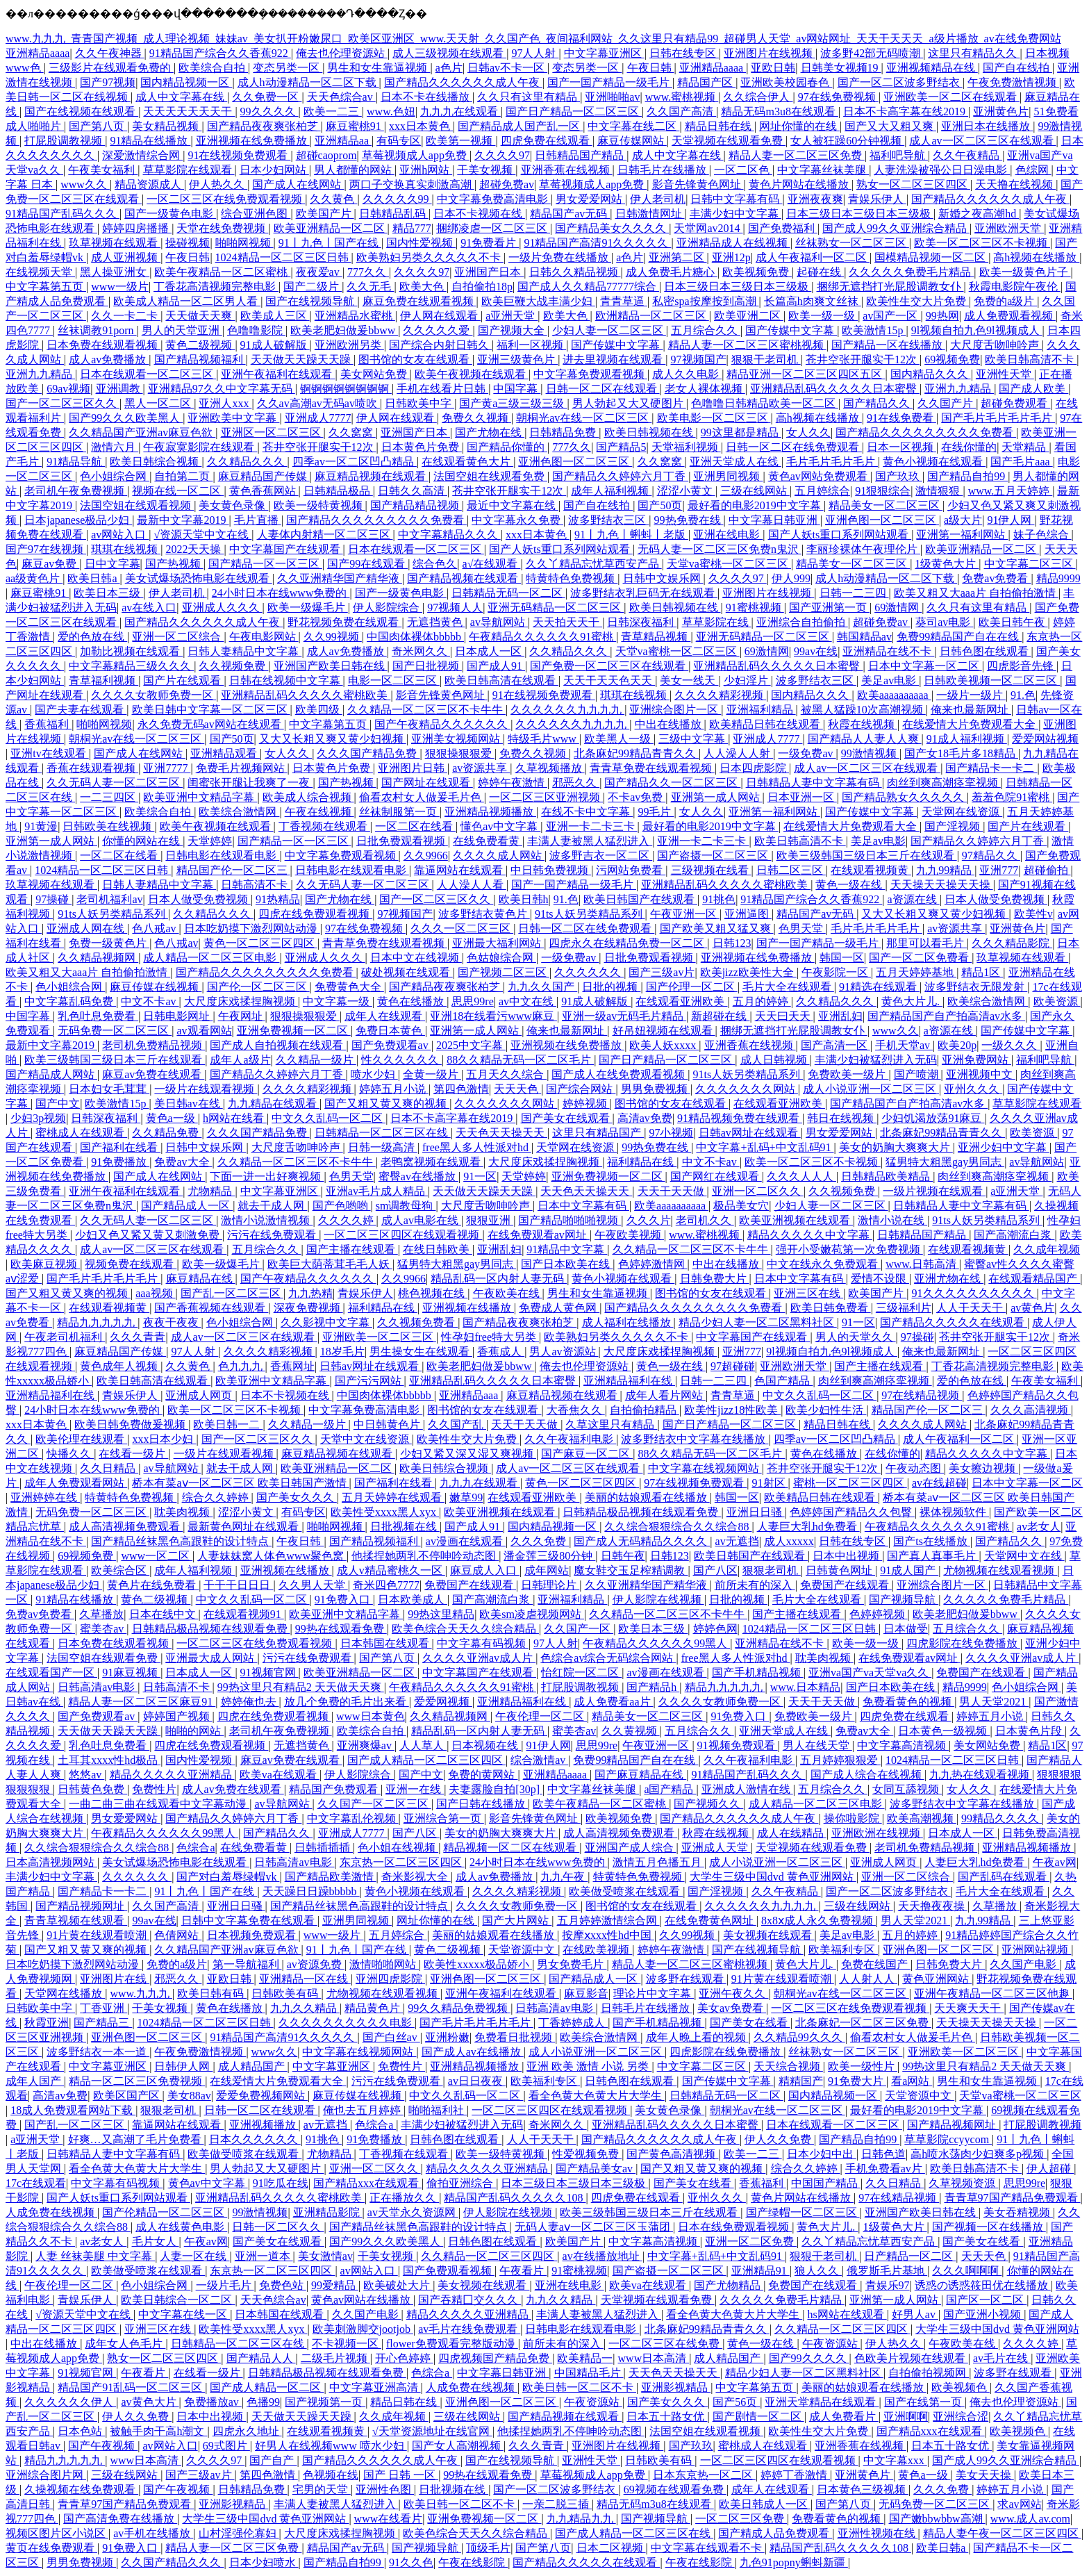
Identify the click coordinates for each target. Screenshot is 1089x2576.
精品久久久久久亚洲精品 (172, 1775)
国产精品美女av (595, 2168)
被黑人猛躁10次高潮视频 (863, 710)
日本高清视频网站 (51, 1862)
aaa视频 (155, 1293)
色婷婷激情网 (653, 1264)
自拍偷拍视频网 (928, 2373)
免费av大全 (183, 1162)
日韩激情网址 (650, 214)
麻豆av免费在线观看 (153, 1074)
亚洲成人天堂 (716, 1847)
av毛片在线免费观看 (469, 2329)
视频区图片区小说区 (57, 2533)
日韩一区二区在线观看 (603, 389)
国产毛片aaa (1021, 462)
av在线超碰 (939, 1483)
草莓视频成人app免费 (415, 155)
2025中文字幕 (471, 1045)
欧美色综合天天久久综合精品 (465, 1629)
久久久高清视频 (1030, 1410)
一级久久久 (1010, 1045)
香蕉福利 (48, 724)
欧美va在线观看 (279, 1775)
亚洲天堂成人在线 (735, 462)
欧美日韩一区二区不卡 (579, 2387)
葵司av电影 (944, 622)
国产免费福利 (782, 228)
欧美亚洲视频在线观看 (796, 1220)
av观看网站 (203, 1031)
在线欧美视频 (597, 1950)
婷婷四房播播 (137, 228)
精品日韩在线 (719, 126)
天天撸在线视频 (1015, 184)
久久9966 (426, 855)
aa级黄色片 (34, 578)
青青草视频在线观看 (75, 1920)
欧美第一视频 (460, 141)
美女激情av (325, 2256)
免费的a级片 (1005, 301)
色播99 (263, 2402)
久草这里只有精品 (611, 1424)
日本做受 (905, 1629)
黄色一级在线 (850, 885)
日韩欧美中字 (419, 403)
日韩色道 (883, 2154)
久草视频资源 (963, 2183)
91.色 (1023, 695)
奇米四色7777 (386, 1585)
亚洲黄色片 (1001, 111)
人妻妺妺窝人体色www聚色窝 (272, 1556)
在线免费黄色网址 (710, 1920)
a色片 (449, 68)
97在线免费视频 (838, 97)
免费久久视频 (476, 418)
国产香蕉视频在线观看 (211, 1308)
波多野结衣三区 (608, 520)
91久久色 (411, 2562)
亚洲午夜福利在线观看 (278, 374)
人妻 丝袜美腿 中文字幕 (95, 2256)
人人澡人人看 (471, 885)
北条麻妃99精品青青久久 (636, 753)
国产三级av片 (662, 972)
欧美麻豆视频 (45, 1264)
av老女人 (1039, 1527)
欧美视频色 (960, 2387)
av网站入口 (120, 534)
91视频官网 (269, 1672)
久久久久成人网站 (498, 855)
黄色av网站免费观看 (819, 476)
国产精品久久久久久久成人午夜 (463, 82)
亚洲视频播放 (264, 2125)
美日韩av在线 (188, 1103)
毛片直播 (257, 520)
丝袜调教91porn (97, 330)
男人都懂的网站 (354, 170)
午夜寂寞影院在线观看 (200, 447)
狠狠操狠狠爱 (459, 753)
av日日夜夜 (477, 2081)
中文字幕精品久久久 (449, 534)
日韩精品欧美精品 (887, 1176)
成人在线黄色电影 (181, 2227)
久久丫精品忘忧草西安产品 (594, 564)
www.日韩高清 (922, 1264)
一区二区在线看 (415, 826)
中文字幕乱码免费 (70, 1001)
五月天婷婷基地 (916, 972)
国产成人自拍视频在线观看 (278, 1045)
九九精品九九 (581, 2519)
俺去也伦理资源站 (342, 53)
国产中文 (57, 1103)
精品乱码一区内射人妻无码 (499, 1279)
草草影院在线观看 (189, 170)
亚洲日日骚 (755, 1512)
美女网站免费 (375, 374)
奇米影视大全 (416, 1877)
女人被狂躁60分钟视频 (847, 141)
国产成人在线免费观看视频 (619, 1074)
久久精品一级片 (316, 1060)
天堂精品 (1025, 447)
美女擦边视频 (983, 1468)
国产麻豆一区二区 (587, 1454)
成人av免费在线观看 (233, 1789)
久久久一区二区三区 (461, 928)
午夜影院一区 (836, 972)
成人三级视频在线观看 (449, 53)
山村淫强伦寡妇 (239, 2533)
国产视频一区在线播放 (989, 2227)
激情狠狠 (939, 491)
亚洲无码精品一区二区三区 (556, 607)
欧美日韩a (93, 578)
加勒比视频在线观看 (131, 651)
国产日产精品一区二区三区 (574, 111)
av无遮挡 (737, 1541)
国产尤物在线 (489, 432)
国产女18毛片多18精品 (961, 753)
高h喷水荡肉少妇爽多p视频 (979, 2154)
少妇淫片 (747, 680)
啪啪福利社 (437, 2110)
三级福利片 (903, 1308)
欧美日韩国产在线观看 (640, 899)
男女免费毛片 (571, 1964)
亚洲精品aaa (470, 1395)
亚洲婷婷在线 (45, 1497)
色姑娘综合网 (501, 958)
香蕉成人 (500, 1351)
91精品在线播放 (150, 141)
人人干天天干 (971, 1308)
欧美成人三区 (275, 316)
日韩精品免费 (564, 432)
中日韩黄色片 (388, 1424)
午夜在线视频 (319, 812)
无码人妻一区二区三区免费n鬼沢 (719, 549)
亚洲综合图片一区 (675, 710)
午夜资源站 (831, 2344)
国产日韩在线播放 (482, 1804)
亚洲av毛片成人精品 (377, 1191)
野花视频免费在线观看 (344, 622)
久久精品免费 (166, 1133)
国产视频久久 (708, 1804)
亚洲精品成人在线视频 (733, 243)
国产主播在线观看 (352, 1249)
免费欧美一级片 (848, 1074)
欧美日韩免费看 (830, 1308)
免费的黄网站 (482, 1775)
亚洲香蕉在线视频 (567, 170)
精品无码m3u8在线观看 (779, 111)
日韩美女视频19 (841, 68)
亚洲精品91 (760, 2271)
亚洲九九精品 (40, 374)
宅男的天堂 (321, 2489)
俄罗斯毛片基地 (887, 2271)
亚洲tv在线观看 (49, 753)
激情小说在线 (892, 1220)
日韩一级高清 (382, 1147)
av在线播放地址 (602, 2256)
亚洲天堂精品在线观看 (822, 2402)
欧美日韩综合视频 (155, 462)
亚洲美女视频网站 (457, 739)
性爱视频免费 (587, 2154)
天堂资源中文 (523, 1950)
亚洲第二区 (678, 257)
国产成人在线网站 (298, 184)
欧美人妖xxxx (664, 1045)
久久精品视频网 (98, 958)
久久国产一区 (578, 1629)
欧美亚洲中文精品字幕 (200, 797)
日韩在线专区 (684, 53)
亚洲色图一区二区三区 (575, 462)
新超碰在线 (720, 1016)
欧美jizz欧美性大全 (748, 972)
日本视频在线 (486, 1745)
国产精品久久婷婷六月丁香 (620, 476)
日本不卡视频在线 (479, 214)
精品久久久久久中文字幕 (809, 1235)
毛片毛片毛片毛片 (832, 462)
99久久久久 (269, 111)
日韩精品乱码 (394, 214)
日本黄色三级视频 (862, 2489)
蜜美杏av (103, 1629)
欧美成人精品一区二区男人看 (186, 301)
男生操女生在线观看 (420, 1351)
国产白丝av (391, 2037)
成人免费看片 (844, 2416)
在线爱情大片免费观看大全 (970, 724)
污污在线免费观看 (273, 1235)
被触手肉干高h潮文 (158, 2431)
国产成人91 (496, 666)
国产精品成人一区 (187, 1206)
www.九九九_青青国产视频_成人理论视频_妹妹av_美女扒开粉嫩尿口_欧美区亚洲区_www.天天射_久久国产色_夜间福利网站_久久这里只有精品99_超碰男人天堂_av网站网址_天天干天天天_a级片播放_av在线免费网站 (533, 38)
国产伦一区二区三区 (258, 987)
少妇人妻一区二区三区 (609, 330)
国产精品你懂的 (507, 447)
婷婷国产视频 (178, 1716)
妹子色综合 (1042, 534)
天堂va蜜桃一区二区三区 (729, 564)
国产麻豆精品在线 (640, 1775)
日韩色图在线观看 (985, 651)
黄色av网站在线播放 (362, 2300)
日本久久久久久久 (255, 2139)
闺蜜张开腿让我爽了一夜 (250, 783)
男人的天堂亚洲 (182, 330)
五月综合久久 (705, 330)
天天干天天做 (672, 1191)
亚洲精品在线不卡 (888, 651)
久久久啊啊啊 (966, 2271)
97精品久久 (991, 855)
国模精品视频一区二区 (931, 257)
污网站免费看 (630, 870)
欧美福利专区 (843, 1950)
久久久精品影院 (1012, 943)
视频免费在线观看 (130, 1264)
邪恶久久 (575, 783)
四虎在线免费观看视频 (315, 914)
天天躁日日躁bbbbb (311, 1891)
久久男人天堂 (313, 1585)
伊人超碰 (1050, 2168)
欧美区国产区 (128, 2096)
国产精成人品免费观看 (775, 2533)
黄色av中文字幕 (208, 2183)
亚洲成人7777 (318, 418)
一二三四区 (109, 797)
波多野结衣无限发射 (975, 987)
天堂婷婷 (210, 841)
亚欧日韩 (773, 68)
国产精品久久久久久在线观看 (953, 1322)
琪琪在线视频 (125, 549)
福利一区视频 (531, 345)
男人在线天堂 (817, 1745)
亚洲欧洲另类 (349, 345)
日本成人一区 (489, 651)
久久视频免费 (233, 666)
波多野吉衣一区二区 (600, 855)
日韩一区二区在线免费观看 (794, 447)
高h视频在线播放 (1036, 257)
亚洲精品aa (343, 141)
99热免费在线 (689, 520)
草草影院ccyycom (948, 2139)
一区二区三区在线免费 (665, 2344)
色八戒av (155, 928)
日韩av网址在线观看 (750, 1133)
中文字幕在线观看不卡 (708, 2548)
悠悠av (86, 1775)
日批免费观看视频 (402, 841)
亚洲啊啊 (905, 2416)
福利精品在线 (641, 1162)
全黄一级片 (432, 1074)
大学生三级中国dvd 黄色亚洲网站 (773, 1877)
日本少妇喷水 (264, 2562)
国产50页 (660, 505)
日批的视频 (611, 987)
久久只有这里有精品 (528, 97)
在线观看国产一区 (51, 1672)
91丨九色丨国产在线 (330, 243)
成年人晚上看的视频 (697, 2037)
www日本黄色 (370, 1716)
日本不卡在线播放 (426, 97)
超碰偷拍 (1047, 870)
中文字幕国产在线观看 (286, 549)
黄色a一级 (172, 1118)
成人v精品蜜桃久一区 (391, 1570)
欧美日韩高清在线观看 (501, 680)
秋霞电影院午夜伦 (1015, 286)
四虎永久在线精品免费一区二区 (628, 943)
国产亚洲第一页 (829, 607)
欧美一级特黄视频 (319, 505)
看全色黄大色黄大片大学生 (597, 2096)
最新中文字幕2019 (182, 520)
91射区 (770, 1483)
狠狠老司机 (771, 1570)
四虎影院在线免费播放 (963, 1643)
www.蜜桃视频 (682, 97)
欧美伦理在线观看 (81, 1439)
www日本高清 (654, 2358)
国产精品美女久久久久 (612, 228)
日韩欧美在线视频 (108, 826)
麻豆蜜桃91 (355, 126)
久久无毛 (370, 286)
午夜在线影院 (473, 2562)
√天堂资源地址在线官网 (432, 2431)
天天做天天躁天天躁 (302, 359)
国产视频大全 (512, 330)
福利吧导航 (899, 155)
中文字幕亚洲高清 (375, 2387)
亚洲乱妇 (840, 1016)
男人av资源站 (563, 1351)
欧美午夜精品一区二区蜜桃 (222, 272)
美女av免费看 (731, 2008)
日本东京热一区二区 (704, 2475)
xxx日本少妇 (164, 1439)
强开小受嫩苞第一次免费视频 (849, 1249)
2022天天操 (194, 549)
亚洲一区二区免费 (751, 2241)
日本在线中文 (164, 1614)
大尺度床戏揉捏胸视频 (241, 1001)
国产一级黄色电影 (170, 214)
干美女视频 (486, 170)
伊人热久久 (218, 184)
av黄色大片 (149, 2402)
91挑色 (718, 899)
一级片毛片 (225, 2285)
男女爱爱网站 (590, 199)
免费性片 (154, 1789)
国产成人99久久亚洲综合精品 (896, 228)
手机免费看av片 (885, 2168)
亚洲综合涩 (960, 2416)
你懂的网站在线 (142, 841)
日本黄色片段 (1030, 1731)
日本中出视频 (847, 1556)
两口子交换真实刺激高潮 (411, 184)
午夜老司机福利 (64, 1337)
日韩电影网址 (178, 1016)
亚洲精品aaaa (37, 53)
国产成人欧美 (1033, 389)
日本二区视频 (611, 2548)
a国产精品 (670, 1789)
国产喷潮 (917, 1074)
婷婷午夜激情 (512, 783)
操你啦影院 (853, 1818)
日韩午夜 (623, 1556)
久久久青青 (137, 1337)
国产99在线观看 (367, 564)
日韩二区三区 (791, 870)
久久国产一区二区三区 (374, 1804)
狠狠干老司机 (766, 359)
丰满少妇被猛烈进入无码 (876, 1060)
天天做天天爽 (200, 316)
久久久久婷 (347, 1220)
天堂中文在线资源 (366, 1439)
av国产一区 (891, 316)
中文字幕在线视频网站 (705, 1468)
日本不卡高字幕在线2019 (905, 111)
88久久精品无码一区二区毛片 (520, 1060)
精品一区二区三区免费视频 (137, 2081)
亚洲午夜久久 (733, 1993)
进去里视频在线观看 (614, 359)
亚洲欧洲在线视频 (877, 1833)
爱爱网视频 (443, 1702)
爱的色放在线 (92, 637)
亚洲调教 (119, 389)
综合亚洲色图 (255, 214)
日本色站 (81, 2431)
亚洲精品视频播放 (490, 812)
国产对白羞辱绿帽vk (227, 1877)
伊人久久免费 (779, 2139)
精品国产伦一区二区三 (233, 870)
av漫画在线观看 (466, 1541)
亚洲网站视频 (1036, 1950)
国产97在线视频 (46, 549)
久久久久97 (502, 155)
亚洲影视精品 (675, 2387)
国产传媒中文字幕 (791, 330)
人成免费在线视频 (51, 2212)
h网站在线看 (235, 1118)
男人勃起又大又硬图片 (629, 403)
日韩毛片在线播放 (663, 170)
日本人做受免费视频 (199, 899)
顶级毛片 (488, 2548)
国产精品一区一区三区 (265, 564)
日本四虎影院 (754, 768)
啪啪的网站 (194, 1731)
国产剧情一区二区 (758, 2416)
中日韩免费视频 (550, 870)
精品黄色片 (373, 2008)
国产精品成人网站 (51, 1074)
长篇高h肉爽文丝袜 (812, 301)
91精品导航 (76, 462)
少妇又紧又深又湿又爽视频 (468, 1454)
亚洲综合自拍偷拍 (802, 622)
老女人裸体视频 (705, 389)
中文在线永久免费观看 (824, 1264)
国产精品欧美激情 (330, 1877)
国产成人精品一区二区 (267, 2387)
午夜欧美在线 (507, 1293)
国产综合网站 (580, 1089)
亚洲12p (731, 257)
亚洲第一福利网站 (962, 534)
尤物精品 (211, 1191)
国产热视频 (174, 564)
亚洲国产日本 (489, 272)
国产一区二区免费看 (920, 958)
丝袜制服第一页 (399, 812)
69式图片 (226, 2446)
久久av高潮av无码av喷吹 (318, 403)
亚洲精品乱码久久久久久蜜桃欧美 (305, 695)
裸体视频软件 (954, 1512)
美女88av (189, 2096)
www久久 (85, 184)
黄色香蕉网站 (264, 491)
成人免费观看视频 (1010, 316)
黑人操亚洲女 (114, 272)
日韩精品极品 (338, 491)
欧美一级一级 (823, 316)
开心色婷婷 (404, 2358)
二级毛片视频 (335, 2358)
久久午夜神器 (109, 53)
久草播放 (101, 1614)
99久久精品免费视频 (459, 2008)
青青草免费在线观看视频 (652, 768)
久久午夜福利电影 (570, 1439)
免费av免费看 (996, 578)
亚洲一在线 (414, 1789)
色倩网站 (177, 1935)
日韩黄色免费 (92, 1789)
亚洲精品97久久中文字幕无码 (221, 389)
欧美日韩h (524, 899)
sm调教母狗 (406, 1206)
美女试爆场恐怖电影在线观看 (198, 578)
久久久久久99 (397, 199)
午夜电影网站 (264, 637)
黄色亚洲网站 (937, 1979)
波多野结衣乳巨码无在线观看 (643, 593)
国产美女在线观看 (567, 1118)
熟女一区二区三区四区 (913, 184)
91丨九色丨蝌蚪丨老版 (631, 534)
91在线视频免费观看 (239, 155)
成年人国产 (35, 2081)
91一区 (480, 1176)
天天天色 (517, 1089)
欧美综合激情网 (239, 812)
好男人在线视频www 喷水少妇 (331, 2446)
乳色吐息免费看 (98, 1016)
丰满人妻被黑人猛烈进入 (589, 841)
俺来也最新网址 (971, 710)
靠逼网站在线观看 (460, 870)
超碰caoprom (326, 155)
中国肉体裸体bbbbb (415, 637)
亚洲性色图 (385, 2489)
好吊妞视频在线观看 (664, 1031)
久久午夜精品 (967, 155)
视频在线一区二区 (178, 491)
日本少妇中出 (821, 2154)
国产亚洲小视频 (983, 2314)
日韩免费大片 (714, 1279)
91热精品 (278, 899)
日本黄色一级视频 (944, 1731)
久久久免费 (539, 1541)
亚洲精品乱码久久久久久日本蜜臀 (835, 389)
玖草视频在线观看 (114, 243)
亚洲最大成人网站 (211, 1658)
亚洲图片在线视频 (769, 53)
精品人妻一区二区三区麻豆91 (141, 1702)
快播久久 (70, 1454)
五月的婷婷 (762, 1001)
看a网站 (911, 2081)
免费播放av (213, 2402)
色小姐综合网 (114, 476)
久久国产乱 (457, 1424)
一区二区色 (743, 170)
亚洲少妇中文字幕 (1003, 1147)
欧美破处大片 (398, 2285)
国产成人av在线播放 (473, 2052)
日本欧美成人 (412, 1599)
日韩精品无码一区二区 (508, 593)
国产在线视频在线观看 (81, 111)
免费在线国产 (876, 1964)
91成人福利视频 (966, 739)
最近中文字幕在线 (512, 505)
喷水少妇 (374, 1074)
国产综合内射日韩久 (440, 345)
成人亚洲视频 (125, 257)
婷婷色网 (715, 1629)
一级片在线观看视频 (205, 1089)
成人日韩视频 (775, 1060)
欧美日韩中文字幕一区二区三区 (211, 710)
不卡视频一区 (346, 2344)
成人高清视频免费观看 (126, 1527)
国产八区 (715, 1570)
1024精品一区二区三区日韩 (283, 257)
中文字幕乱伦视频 (353, 1818)
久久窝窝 (352, 432)
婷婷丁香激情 (795, 2475)
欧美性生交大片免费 (917, 301)
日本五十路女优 (666, 2416)
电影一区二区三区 (394, 680)
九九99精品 (945, 870)
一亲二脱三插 (557, 2504)
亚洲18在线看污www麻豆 (493, 1016)
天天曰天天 (784, 1016)
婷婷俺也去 (250, 1702)
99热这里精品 (441, 1614)
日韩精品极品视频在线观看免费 (642, 1512)
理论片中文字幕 (653, 1993)
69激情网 (898, 607)
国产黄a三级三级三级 (513, 403)
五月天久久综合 (506, 1074)
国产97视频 (107, 82)
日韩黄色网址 (840, 1570)
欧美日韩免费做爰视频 (131, 1424)
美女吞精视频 (1018, 2212)
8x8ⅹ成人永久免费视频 (818, 1920)
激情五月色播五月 (658, 1862)
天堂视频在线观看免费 (728, 141)
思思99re (472, 1001)
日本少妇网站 (274, 170)
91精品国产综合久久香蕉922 (220, 53)
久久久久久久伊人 (70, 2402)
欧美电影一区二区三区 (714, 418)
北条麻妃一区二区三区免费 (863, 2023)
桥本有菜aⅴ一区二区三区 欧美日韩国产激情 (240, 1483)
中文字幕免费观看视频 (590, 374)
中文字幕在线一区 (184, 2314)
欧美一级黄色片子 (1025, 272)
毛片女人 (155, 2241)
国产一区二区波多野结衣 (900, 82)
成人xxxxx (789, 1541)
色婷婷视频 (878, 1614)
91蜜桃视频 (755, 607)
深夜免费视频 (308, 1308)
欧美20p (957, 1045)
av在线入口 (149, 607)
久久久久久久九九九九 (567, 710)
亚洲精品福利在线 (629, 1381)
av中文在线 (527, 1001)
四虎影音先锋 (1021, 666)
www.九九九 (141, 1993)
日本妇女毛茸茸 (109, 1089)
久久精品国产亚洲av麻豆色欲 (142, 432)
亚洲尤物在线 (948, 1279)
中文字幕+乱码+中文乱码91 (764, 1147)
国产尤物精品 (728, 2285)
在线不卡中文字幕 (587, 812)
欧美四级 (318, 710)
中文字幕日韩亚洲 (774, 520)
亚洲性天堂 (1005, 374)
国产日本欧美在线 (567, 1264)
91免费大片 (857, 2081)
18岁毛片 (342, 1351)
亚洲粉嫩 (447, 2037)
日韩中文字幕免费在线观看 (249, 1920)
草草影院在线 (716, 622)
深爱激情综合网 (142, 155)
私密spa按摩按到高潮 (705, 301)
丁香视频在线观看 (324, 826)
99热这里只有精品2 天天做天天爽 (300, 1687)
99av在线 (816, 651)
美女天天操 (985, 2475)
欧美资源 (1057, 1001)
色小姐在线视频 (398, 1847)
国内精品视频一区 (186, 82)
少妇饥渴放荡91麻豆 (932, 1118)
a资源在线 (914, 899)
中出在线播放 (669, 724)
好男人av (915, 2314)
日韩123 (732, 943)
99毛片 (656, 812)
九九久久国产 (542, 987)
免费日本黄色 (390, 1031)
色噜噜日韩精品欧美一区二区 (764, 403)
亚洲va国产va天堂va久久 (869, 1672)
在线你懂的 (969, 447)
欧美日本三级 (108, 593)
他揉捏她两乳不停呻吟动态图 (425, 1556)
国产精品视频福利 (200, 359)
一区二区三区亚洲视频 (546, 797)
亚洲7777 (166, 768)
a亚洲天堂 (511, 316)
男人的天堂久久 (855, 1337)
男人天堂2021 (994, 1702)
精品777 (411, 228)
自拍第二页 (183, 476)
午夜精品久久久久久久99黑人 (656, 1643)
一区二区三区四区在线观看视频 (403, 1235)
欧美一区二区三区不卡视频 (982, 243)
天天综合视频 (788, 2066)
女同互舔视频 (907, 1789)
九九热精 (310, 1293)
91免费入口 (344, 1599)
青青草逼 (623, 301)
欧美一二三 (333, 111)
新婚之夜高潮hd (978, 214)
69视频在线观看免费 (675, 2489)
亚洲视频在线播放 (468, 1308)
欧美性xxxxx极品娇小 (478, 1964)
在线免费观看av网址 (539, 1235)
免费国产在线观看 (470, 1585)
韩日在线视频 (841, 1118)
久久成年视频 (1046, 1249)
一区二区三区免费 (741, 2519)
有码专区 (398, 141)
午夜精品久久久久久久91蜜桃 (542, 637)
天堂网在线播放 (64, 1993)
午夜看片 (523, 2271)
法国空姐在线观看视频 (137, 505)
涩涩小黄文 (686, 491)
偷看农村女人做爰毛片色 (421, 797)
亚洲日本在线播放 (987, 126)
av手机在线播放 (153, 2533)
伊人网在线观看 (440, 316)
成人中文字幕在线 (181, 97)
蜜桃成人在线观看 (81, 1133)
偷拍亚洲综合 (461, 2183)
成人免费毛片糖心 (671, 272)
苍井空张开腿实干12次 (863, 359)
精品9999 (1058, 578)
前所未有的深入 (755, 1585)
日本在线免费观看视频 (735, 2227)
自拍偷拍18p (482, 286)
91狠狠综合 (883, 491)
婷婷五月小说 (394, 1089)
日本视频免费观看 (253, 1935)
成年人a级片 (240, 1060)
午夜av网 (1054, 1862)
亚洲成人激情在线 (747, 1789)
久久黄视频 (630, 1731)
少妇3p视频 (38, 1118)
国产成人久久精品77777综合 (588, 286)
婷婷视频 (586, 1103)
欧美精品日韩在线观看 (766, 724)
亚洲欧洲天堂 (1009, 228)
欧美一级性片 (862, 2066)
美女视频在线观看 (769, 1935)
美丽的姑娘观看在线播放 (647, 1497)
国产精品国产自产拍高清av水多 (946, 1016)
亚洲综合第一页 (444, 1818)
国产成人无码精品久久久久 (642, 1541)
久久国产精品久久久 (172, 2562)
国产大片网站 (516, 1920)
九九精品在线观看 (273, 1103)
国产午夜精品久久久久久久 (442, 724)
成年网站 (546, 1570)
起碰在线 (820, 272)
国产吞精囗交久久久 (469, 2300)
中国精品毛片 (589, 2373)
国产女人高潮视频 (458, 2446)
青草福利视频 (103, 680)
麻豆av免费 (50, 564)
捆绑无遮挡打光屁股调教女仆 (890, 286)
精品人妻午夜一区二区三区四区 (1002, 2533)
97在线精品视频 (921, 1395)
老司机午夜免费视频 (75, 491)
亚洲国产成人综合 (630, 1847)
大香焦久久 (576, 1410)
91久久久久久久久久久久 (974, 1293)
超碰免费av (506, 184)
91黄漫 (41, 826)
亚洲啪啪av (612, 97)
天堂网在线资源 (962, 812)
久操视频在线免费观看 (81, 2489)
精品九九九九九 (97, 1322)
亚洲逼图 (748, 914)
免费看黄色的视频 (908, 1702)
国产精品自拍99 (967, 476)
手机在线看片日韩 (442, 389)
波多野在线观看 (686, 1979)
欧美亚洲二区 (748, 316)
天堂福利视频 (686, 447)
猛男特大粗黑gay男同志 (945, 1162)
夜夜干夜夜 (172, 1322)
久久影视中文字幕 (326, 1322)
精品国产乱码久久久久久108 (514, 2198)
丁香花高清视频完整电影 (216, 286)
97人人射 (534, 53)
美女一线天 (689, 680)
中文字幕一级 (337, 1001)
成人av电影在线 (421, 1220)
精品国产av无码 (570, 214)
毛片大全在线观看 (788, 987)
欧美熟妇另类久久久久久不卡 (430, 257)
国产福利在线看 (120, 1147)
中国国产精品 (826, 2183)
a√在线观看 (492, 564)
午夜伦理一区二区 (541, 1716)
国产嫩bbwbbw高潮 (937, 2519)
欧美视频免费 (757, 272)
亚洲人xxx (225, 403)
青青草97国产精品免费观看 (1013, 2198)
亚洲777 (998, 870)
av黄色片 (1032, 1308)
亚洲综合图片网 (46, 2475)
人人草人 (423, 1745)
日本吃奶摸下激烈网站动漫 (252, 928)
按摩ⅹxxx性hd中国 (608, 1935)
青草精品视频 (655, 637)
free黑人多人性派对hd (476, 1147)
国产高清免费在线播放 (120, 2519)
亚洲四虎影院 (390, 1979)
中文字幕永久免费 (517, 520)
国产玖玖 (898, 476)
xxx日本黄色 (421, 126)
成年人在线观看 (384, 1016)
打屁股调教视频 (64, 141)
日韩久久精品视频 (575, 272)
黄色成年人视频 (120, 1366)
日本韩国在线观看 (386, 1643)
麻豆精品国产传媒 (264, 476)
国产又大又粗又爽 (890, 126)
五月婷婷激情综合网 (608, 1920)
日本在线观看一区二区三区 (148, 374)
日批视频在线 (405, 1527)
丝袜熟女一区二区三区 (852, 243)
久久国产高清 (681, 111)
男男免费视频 (655, 1089)
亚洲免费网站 (976, 1060)
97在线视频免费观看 (695, 1483)
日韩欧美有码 (286, 1993)
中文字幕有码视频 (483, 1643)
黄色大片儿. (911, 1001)
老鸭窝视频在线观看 (432, 1162)
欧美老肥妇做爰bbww (344, 330)
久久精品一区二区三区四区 (489, 2256)
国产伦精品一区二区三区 (164, 2212)
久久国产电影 (1024, 1964)
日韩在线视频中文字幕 (286, 680)
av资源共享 (481, 768)
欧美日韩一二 (228, 1424)
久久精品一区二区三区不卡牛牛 (426, 710)
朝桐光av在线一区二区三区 (583, 418)
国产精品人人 (261, 2358)
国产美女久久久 (296, 1497)
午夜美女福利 (103, 170)
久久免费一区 (266, 97)
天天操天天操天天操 (941, 885)
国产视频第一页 (325, 2402)
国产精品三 (103, 2023)
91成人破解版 (275, 345)
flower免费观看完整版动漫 (452, 2344)
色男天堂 (802, 928)
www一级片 (120, 286)
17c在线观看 (36, 2183)
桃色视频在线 (432, 1293)
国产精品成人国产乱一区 (520, 126)
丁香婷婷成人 (573, 2023)
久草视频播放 (550, 768)
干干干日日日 (238, 1585)
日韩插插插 (323, 1847)
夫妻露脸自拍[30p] (495, 1789)
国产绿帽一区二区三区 (803, 2212)
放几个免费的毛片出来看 (346, 1702)
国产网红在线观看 (716, 1176)
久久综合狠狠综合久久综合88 (677, 1527)
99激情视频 (870, 753)
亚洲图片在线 (114, 1979)
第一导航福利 (247, 1964)
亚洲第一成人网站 (717, 797)
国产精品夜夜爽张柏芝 (264, 126)
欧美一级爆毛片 (307, 607)
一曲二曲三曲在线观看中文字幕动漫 (159, 1804)
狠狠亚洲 (489, 1220)
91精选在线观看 (879, 987)
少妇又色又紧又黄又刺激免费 (148, 1235)
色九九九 (241, 1366)
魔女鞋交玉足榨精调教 (631, 1570)
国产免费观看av (391, 1045)
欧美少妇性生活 (825, 1410)
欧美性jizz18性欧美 (732, 1410)
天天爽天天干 (969, 2008)
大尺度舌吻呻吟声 (996, 345)
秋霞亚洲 (46, 2023)
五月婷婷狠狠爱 (840, 1760)
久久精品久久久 (247, 462)
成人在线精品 (791, 1833)
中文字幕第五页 (46, 286)
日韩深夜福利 (641, 622)
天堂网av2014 (708, 228)
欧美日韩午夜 (1013, 622)
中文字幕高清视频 (903, 1745)
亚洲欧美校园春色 (786, 82)
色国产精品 (783, 1381)
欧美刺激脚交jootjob (363, 2329)
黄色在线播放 (412, 1001)
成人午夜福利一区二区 (813, 257)
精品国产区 (706, 82)
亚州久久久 (973, 1089)
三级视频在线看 (711, 870)
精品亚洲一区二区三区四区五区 (805, 374)
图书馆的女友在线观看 (415, 359)
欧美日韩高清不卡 (1030, 359)
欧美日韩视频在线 (650, 432)
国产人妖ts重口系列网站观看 (840, 534)
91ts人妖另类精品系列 (113, 914)
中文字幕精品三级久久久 (131, 666)
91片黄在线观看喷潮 (98, 1935)
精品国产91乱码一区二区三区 (131, 2387)
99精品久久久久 (1001, 1818)
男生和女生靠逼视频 (378, 68)
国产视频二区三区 (503, 972)
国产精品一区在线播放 (888, 345)
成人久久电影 (687, 374)
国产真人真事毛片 (933, 1556)
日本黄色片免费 (421, 447)
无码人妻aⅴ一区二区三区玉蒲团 (594, 2227)
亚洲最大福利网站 (498, 943)
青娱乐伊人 (877, 199)
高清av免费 (644, 1118)
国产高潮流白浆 (1014, 1235)
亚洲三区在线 (808, 1293)
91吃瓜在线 (280, 2183)
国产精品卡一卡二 (991, 768)
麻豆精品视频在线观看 (372, 476)
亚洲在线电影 (728, 534)
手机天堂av (904, 1045)
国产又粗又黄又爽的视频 (386, 1103)
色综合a (195, 1847)
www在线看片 (388, 2519)
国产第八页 (98, 126)
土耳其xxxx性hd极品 (109, 1760)
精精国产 (801, 2081)
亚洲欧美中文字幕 (233, 418)
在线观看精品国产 (1034, 1279)
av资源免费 (315, 1964)
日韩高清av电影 (98, 1687)
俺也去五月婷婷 (363, 2110)
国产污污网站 (369, 1381)
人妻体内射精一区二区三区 (325, 534)
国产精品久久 (878, 403)
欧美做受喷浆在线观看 (626, 1891)
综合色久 (435, 564)
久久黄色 (333, 199)
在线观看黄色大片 (467, 462)
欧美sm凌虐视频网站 (531, 1614)
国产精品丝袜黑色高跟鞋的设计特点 (181, 1541)
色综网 (1033, 170)
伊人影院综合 (387, 607)
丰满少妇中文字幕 (735, 214)
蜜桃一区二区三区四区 (850, 1483)
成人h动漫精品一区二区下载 (308, 82)
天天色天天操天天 (501, 1133)
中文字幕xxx (895, 2460)
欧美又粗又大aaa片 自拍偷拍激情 (976, 593)
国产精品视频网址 (81, 1906)
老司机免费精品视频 (153, 1045)
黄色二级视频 (200, 345)
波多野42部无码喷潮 (871, 53)
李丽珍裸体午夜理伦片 (863, 549)
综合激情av (539, 1760)
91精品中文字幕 (566, 1249)
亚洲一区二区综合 (178, 637)
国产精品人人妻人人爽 (865, 739)
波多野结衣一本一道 (98, 2052)
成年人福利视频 (611, 491)
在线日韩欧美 (437, 1249)
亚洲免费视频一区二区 (294, 1031)
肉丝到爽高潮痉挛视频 (944, 783)
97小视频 (671, 1133)
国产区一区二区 (986, 2300)
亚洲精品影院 (328, 2212)
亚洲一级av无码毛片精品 (624, 1016)
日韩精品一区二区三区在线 (383, 1133)
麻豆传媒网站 (632, 141)
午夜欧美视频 (629, 1235)
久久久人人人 (801, 1176)
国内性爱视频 (421, 243)
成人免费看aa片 (613, 1702)
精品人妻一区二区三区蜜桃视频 (747, 345)
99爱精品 (334, 2285)
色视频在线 (330, 2475)
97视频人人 (455, 607)
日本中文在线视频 (416, 958)
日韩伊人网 (183, 2066)
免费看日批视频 (514, 2037)
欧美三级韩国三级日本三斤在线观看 (866, 855)
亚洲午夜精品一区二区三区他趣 (993, 1993)
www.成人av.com (1030, 2519)
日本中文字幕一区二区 (925, 666)
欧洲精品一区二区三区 (652, 316)
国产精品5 (621, 447)
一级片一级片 (971, 695)
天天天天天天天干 (189, 111)
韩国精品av (864, 637)
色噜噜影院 (256, 330)
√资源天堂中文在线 (203, 534)
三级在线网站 (755, 491)
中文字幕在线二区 (633, 126)
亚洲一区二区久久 (758, 1191)
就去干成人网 (272, 1206)
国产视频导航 (903, 1599)
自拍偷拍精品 (644, 1410)
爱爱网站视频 (1045, 739)
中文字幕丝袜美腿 (823, 170)
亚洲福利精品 (761, 710)
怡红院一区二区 (581, 1672)
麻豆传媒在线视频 (155, 987)
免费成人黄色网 (559, 1308)
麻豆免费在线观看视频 (419, 301)
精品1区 (982, 972)
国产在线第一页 (924, 2402)
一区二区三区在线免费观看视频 (226, 199)
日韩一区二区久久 (278, 2227)
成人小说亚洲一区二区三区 (871, 1089)
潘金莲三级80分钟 (549, 1556)
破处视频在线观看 (407, 972)
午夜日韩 (650, 68)
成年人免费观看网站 (75, 1483)
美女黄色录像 (233, 505)
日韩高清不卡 (255, 885)
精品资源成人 (149, 184)
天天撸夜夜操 (932, 1906)
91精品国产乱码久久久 (62, 214)
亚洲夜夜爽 (815, 199)
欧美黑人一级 (619, 739)
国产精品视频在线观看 (464, 578)
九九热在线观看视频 (980, 1775)
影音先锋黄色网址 (698, 184)
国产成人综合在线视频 (867, 1775)
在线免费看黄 (487, 841)
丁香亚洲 (103, 2008)
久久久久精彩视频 (720, 695)
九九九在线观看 (460, 111)
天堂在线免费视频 (222, 228)
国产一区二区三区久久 (62, 403)
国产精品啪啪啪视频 (569, 1220)
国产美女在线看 (750, 2023)
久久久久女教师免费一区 (153, 695)
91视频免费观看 (737, 1745)
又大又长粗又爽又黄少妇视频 (332, 739)
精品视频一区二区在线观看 (511, 1847)
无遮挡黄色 (436, 622)
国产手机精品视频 (758, 1672)
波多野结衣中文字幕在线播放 (694, 1439)
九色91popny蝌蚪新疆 (794, 2562)
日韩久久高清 (412, 491)
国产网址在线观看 (427, 783)
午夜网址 (241, 1016)
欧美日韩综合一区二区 (178, 2300)
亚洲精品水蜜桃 (355, 316)
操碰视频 (187, 243)
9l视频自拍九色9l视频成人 (976, 330)
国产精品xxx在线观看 (367, 2183)
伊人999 (791, 578)
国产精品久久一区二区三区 (672, 783)
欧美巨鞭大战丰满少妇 (538, 301)
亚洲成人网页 (200, 1395)
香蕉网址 (292, 1366)
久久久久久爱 (437, 330)
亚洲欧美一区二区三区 (379, 1337)
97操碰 (53, 899)
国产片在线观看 (183, 680)
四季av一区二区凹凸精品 (354, 462)
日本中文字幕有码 (583, 1206)
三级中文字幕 (693, 739)
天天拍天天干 (567, 622)
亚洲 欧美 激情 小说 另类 (588, 2066)
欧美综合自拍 (213, 68)
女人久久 (808, 432)
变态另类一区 (287, 68)
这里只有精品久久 (974, 53)
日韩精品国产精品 (580, 155)
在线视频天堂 (40, 272)
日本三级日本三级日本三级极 (859, 214)
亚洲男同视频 (728, 476)
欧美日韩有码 (212, 1993)
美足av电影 (890, 680)
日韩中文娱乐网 (663, 578)
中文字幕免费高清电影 (494, 199)
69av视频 (68, 389)
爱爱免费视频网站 (262, 2096)
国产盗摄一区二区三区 (714, 855)
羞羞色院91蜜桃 (1012, 797)
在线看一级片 (133, 1454)
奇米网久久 (421, 651)
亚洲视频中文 (980, 1074)
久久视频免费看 (417, 1322)
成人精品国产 (253, 2066)
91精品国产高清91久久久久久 (597, 243)
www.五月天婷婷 (1010, 491)
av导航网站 (499, 622)
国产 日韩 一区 (400, 2475)
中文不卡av (149, 1001)
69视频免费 (952, 359)
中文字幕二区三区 (1030, 564)
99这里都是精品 (741, 432)
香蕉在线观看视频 (92, 768)
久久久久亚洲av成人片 (478, 1658)
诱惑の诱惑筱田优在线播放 (983, 2285)
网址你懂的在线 (799, 126)
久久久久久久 (589, 972)
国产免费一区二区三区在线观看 (609, 666)
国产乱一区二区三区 (232, 1293)
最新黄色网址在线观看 (244, 1527)
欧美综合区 (120, 1570)
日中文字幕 (112, 564)
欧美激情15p (874, 330)
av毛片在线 (1002, 2358)
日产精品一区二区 (910, 2256)
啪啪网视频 (244, 243)
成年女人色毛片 (125, 2344)
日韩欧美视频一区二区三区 (992, 680)
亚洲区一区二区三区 (272, 432)
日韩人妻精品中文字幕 (244, 651)
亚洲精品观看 (225, 753)
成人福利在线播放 (628, 1322)
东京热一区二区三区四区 (402, 1862)
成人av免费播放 (109, 359)
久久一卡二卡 (125, 316)
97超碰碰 (732, 1366)
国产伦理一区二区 (692, 987)
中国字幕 (516, 389)
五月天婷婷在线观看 (393, 1497)
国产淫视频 (953, 826)
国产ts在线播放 (931, 1541)
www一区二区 (156, 1556)
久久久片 (648, 1220)
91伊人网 (1010, 520)
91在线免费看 (901, 418)
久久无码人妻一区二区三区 (115, 783)
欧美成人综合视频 (308, 797)
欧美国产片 (325, 214)
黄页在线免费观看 (51, 2548)
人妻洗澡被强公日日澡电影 (942, 170)
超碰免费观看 (1015, 403)
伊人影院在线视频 (658, 1599)
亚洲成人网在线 (87, 928)
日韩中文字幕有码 (736, 199)
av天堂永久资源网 (412, 2212)
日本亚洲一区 (802, 797)
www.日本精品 (805, 1687)
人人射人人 (868, 1979)
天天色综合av (341, 97)
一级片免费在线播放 (559, 257)
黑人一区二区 (159, 403)
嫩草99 (466, 1497)
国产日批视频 (427, 666)
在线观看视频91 (243, 1614)
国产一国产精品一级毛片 (609, 82)
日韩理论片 (550, 1585)
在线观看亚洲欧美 (681, 1001)
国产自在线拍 (1017, 68)
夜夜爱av (319, 272)
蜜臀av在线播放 (418, 1176)
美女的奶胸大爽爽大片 (896, 1147)
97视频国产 (698, 359)
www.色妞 (391, 111)
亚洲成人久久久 (222, 607)
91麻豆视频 (131, 1672)
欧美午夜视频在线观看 (472, 374)
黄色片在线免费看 (153, 1585)
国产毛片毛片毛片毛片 (998, 418)
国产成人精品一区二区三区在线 (634, 2533)
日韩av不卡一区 (507, 68)
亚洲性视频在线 (878, 2533)
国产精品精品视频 (416, 505)
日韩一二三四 (854, 593)
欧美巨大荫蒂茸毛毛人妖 (329, 1264)
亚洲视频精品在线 (932, 68)
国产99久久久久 (809, 2358)
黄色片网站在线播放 (800, 184)
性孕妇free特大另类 (490, 1337)
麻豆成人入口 (484, 1570)
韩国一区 (842, 958)
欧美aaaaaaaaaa (894, 695)
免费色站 (282, 2285)
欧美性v (1033, 914)
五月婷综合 (822, 491)
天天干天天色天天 (609, 680)
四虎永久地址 (247, 2431)
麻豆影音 (586, 1993)
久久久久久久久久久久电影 (347, 2023)
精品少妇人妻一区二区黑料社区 (758, 1322)
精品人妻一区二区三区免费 (797, 155)
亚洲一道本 (264, 2256)
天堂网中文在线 (1024, 1556)
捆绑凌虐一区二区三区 (493, 228)
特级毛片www (543, 739)
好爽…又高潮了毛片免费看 (136, 2139)
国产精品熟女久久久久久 (904, 797)
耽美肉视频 (183, 1512)
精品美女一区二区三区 (885, 505)
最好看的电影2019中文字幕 (756, 505)
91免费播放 (120, 1162)
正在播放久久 (404, 2198)
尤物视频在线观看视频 (1000, 1570)
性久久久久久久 (401, 1060)
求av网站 (1019, 2504)
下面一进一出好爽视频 (267, 1176)
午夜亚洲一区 (685, 914)
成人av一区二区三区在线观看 (982, 141)
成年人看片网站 (665, 1395)
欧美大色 (423, 286)
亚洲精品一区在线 (305, 1979)
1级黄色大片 (947, 564)
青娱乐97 (887, 2285)
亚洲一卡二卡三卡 (592, 826)
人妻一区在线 (194, 2256)
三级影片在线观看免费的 (111, 68)
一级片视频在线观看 (934, 1191)
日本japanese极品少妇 (78, 520)
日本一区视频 (901, 447)
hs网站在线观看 (846, 2314)
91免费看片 (489, 243)
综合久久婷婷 (216, 1497)
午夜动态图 (915, 1468)
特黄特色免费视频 (571, 578)
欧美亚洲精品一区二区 (331, 228)
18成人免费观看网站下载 (72, 2110)
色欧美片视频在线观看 (911, 2358)
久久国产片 (946, 403)
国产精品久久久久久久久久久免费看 (926, 432)
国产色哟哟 (342, 1206)
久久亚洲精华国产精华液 (339, 578)
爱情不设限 (880, 1279)
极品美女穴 (741, 1206)
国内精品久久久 (930, 374)
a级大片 (963, 520)
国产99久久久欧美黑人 (126, 418)
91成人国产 (909, 1570)
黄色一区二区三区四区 (260, 943)
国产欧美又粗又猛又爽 (717, 928)
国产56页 (736, 2402)
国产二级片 (312, 286)
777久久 (368, 272)
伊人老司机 (657, 199)
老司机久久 (705, 1220)
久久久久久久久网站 (746, 1089)
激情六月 (114, 447)
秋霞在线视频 (862, 724)
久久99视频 (333, 637)
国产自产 (273, 2460)
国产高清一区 (835, 1045)
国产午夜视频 (103, 2446)
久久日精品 (109, 1468)
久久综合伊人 (757, 97)
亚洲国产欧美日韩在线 (331, 666)
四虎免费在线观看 (546, 141)
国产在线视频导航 (311, 301)
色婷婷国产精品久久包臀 (852, 1512)
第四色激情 (461, 1089)
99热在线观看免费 (341, 1629)
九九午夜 (564, 1877)
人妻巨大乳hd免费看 (808, 1527)
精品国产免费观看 (335, 1789)
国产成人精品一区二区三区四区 (426, 1760)
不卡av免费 (636, 797)
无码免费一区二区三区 (115, 1031)
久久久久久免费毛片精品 (911, 272)
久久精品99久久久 (799, 2037)
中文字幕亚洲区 (604, 53)
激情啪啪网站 (384, 1964)
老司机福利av (109, 899)
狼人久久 (818, 2271)
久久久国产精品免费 (368, 753)
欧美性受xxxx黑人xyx (385, 1512)
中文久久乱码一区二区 (328, 1118)
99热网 (942, 316)
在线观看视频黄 (871, 870)
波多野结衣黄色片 (484, 914)
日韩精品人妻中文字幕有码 (814, 783)
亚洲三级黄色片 (517, 359)
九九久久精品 (305, 2008)
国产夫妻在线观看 (80, 710)
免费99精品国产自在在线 (959, 637)
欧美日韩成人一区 (764, 2504)
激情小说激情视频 (267, 1220)
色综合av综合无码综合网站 (608, 1658)
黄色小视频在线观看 (934, 462)
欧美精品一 (585, 2358)
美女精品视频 (166, 126)
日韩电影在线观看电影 (222, 855)
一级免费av (807, 753)
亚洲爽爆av (365, 1745)
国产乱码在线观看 (1003, 1877)
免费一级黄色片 (109, 943)
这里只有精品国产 (598, 1133)
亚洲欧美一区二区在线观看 (951, 97)
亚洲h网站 (425, 170)
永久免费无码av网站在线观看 (211, 724)
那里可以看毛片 (926, 943)
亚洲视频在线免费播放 (253, 141)
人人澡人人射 (738, 753)
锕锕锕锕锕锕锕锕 (346, 389)
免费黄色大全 (349, 987)
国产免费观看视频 (448, 2271)
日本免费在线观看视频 (103, 345)
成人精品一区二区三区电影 (211, 958)
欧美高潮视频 (921, 1818)
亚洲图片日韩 (412, 768)
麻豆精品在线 (200, 1279)
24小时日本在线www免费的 (281, 593)
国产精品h (652, 1687)
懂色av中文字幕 (500, 826)
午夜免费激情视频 (1013, 82)
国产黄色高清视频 (672, 2154)
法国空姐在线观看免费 (490, 476)
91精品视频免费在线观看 (739, 1118)
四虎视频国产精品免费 (495, 2358)
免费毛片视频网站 (242, 768)
